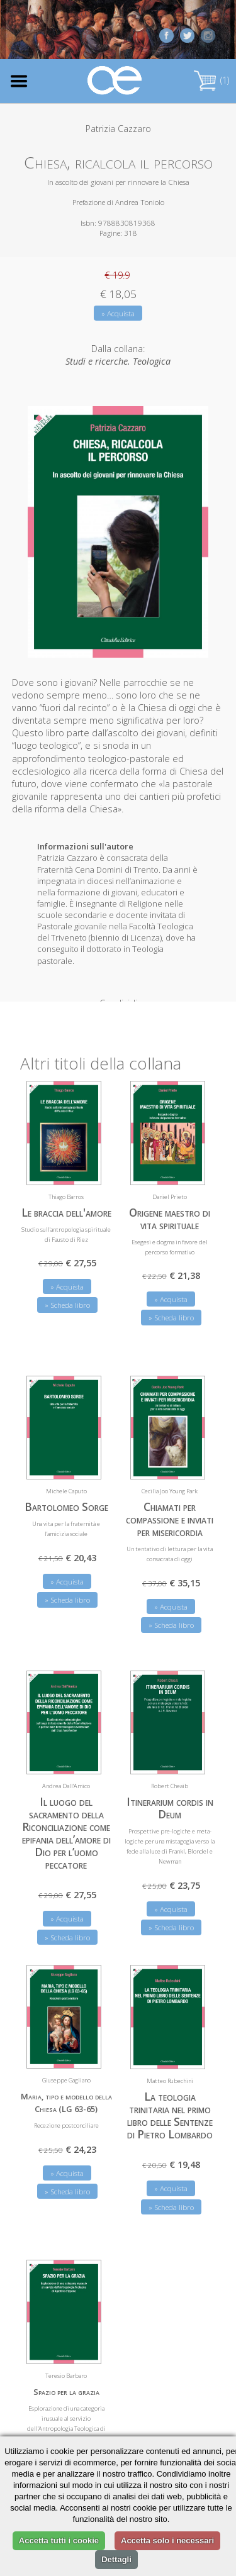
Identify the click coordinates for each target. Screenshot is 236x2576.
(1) (211, 80)
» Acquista (118, 313)
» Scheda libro (67, 1295)
